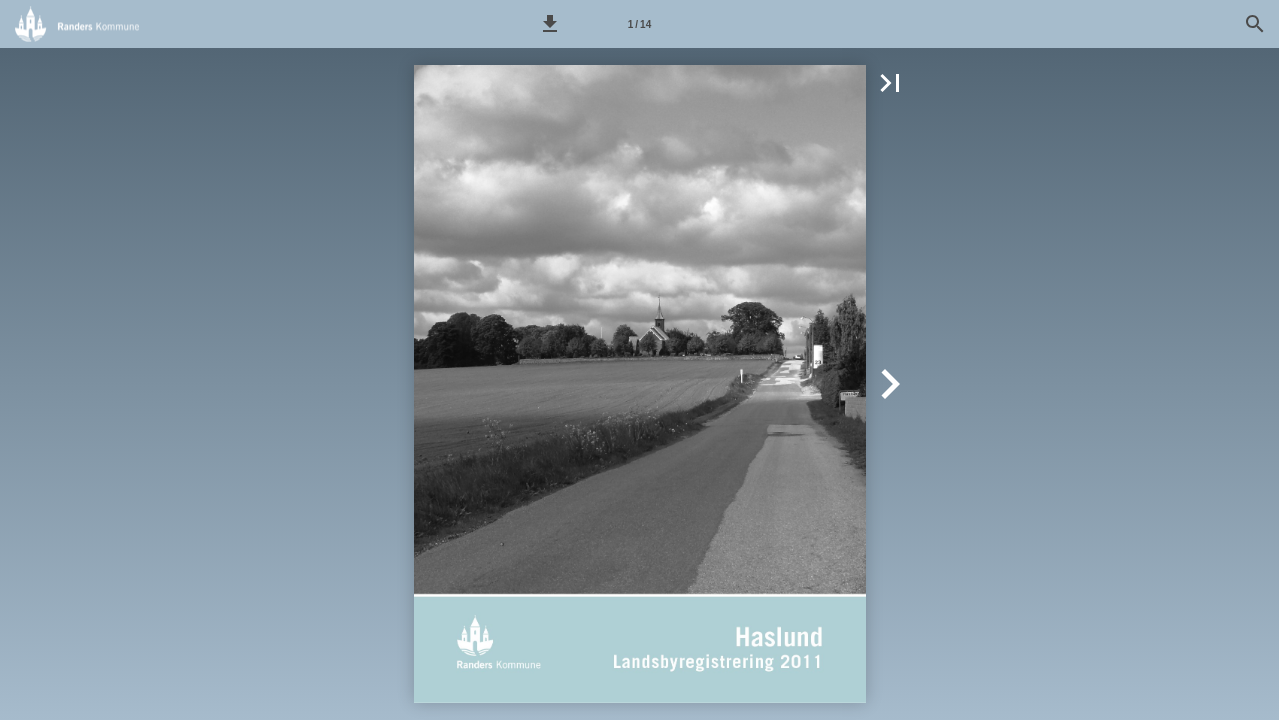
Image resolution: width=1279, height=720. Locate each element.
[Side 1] (639, 24)
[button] (550, 24)
